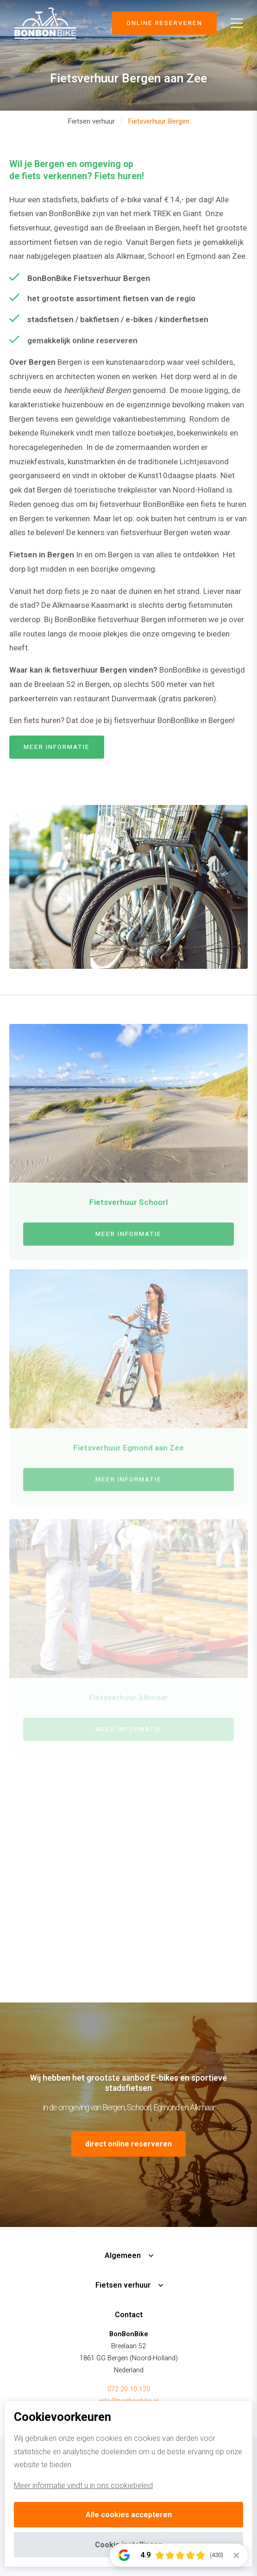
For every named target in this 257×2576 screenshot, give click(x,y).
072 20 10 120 (128, 2389)
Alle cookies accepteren (129, 2514)
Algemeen (123, 2255)
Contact (129, 2314)
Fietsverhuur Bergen (158, 121)
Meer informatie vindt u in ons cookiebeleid (83, 2485)
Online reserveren (164, 23)
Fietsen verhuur (91, 121)
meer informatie (57, 747)
